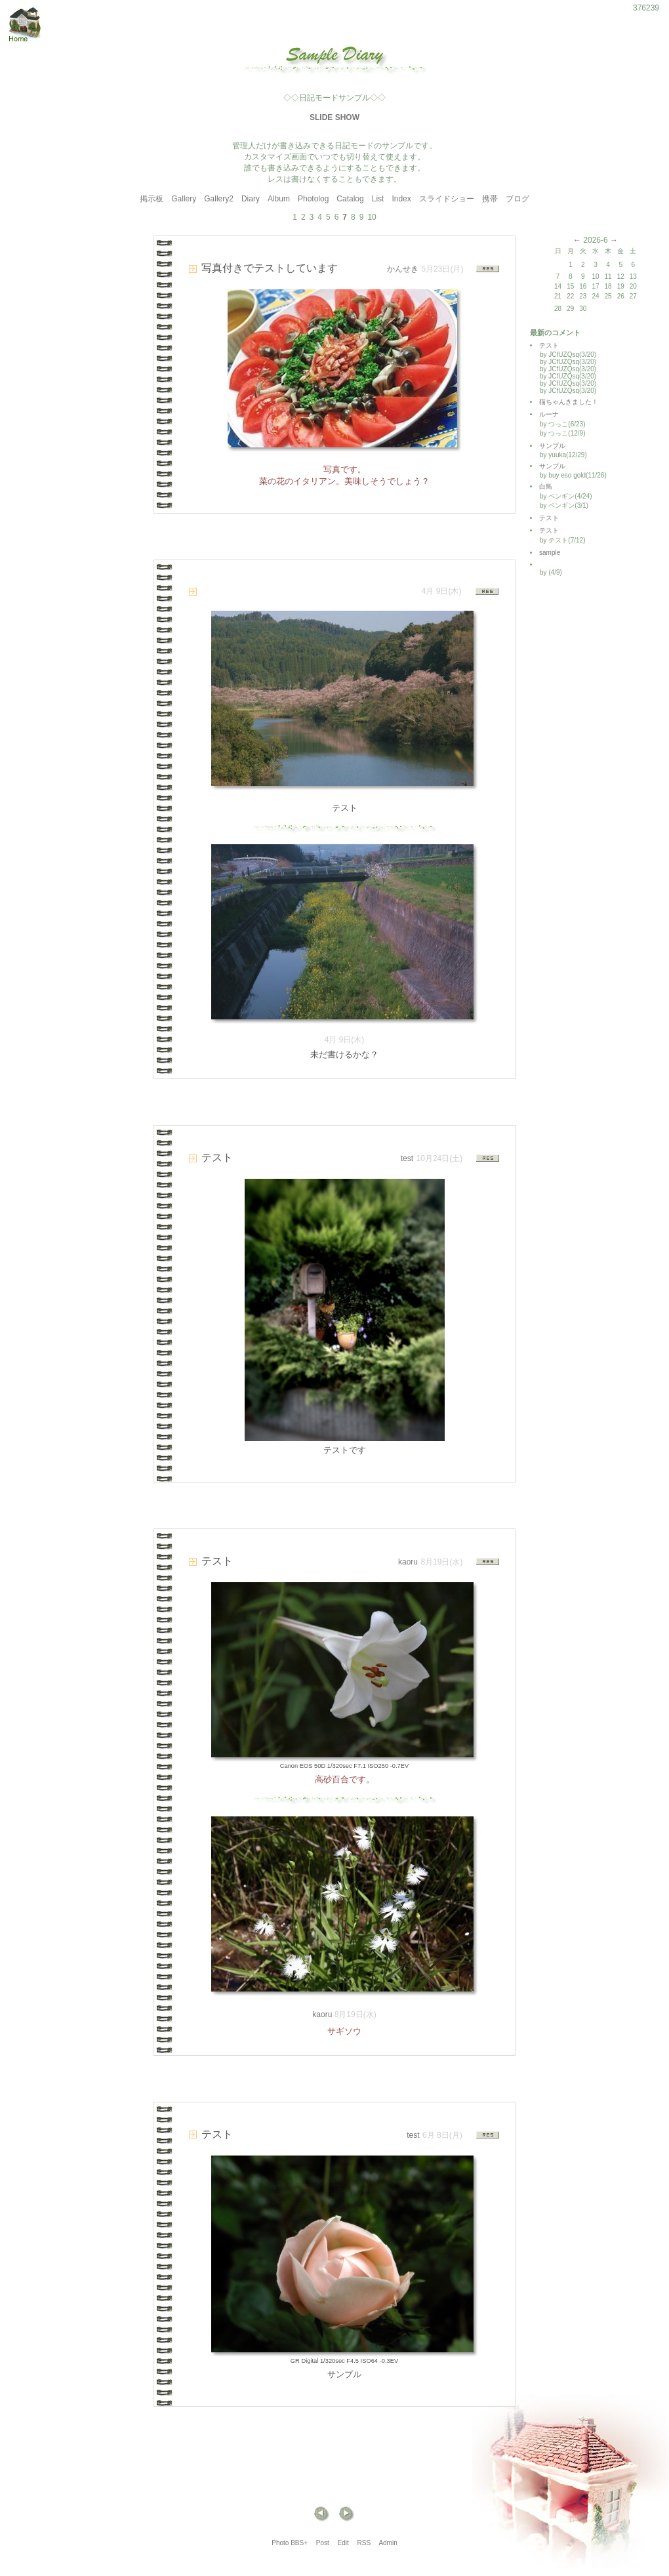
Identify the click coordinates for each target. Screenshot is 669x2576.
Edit (343, 2542)
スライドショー (446, 198)
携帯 (490, 198)
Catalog (349, 198)
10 (371, 217)
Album (279, 198)
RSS (364, 2542)
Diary (250, 198)
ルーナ (549, 414)
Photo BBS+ (290, 2542)
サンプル (552, 445)
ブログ (517, 198)
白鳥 (545, 486)
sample (553, 552)
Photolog (313, 198)
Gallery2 (218, 198)
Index (401, 198)
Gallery (183, 198)
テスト (549, 345)
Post (322, 2542)
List (378, 198)
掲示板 (151, 198)
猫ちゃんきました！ (568, 401)
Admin (387, 2542)
